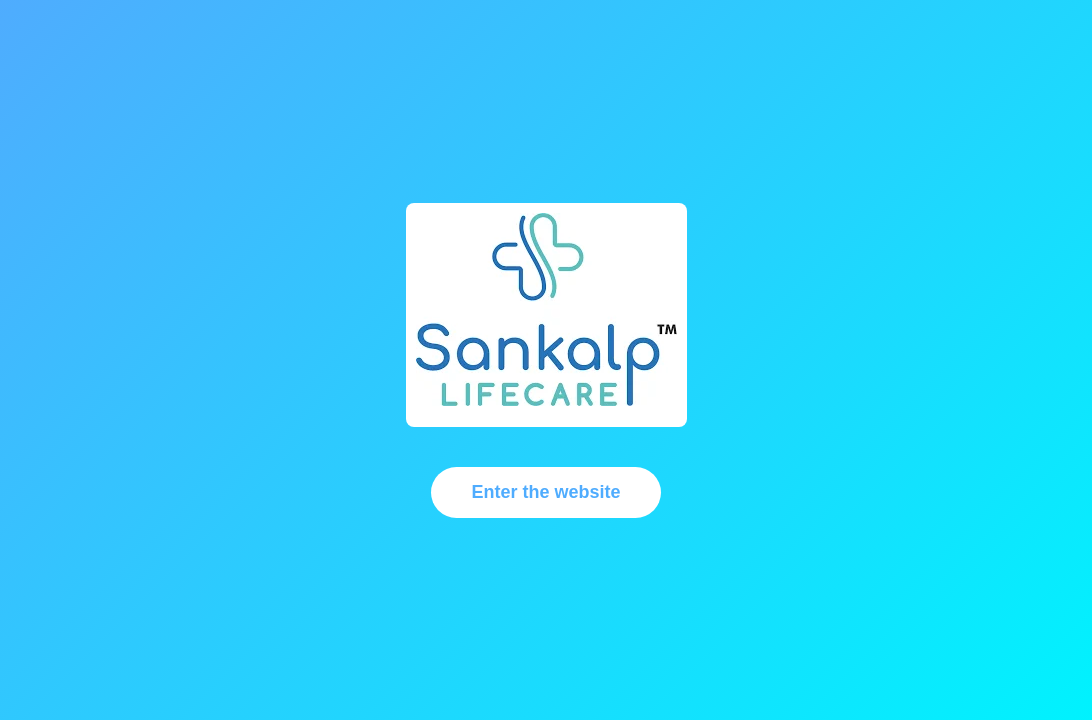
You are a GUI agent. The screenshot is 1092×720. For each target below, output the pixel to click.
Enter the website (545, 492)
